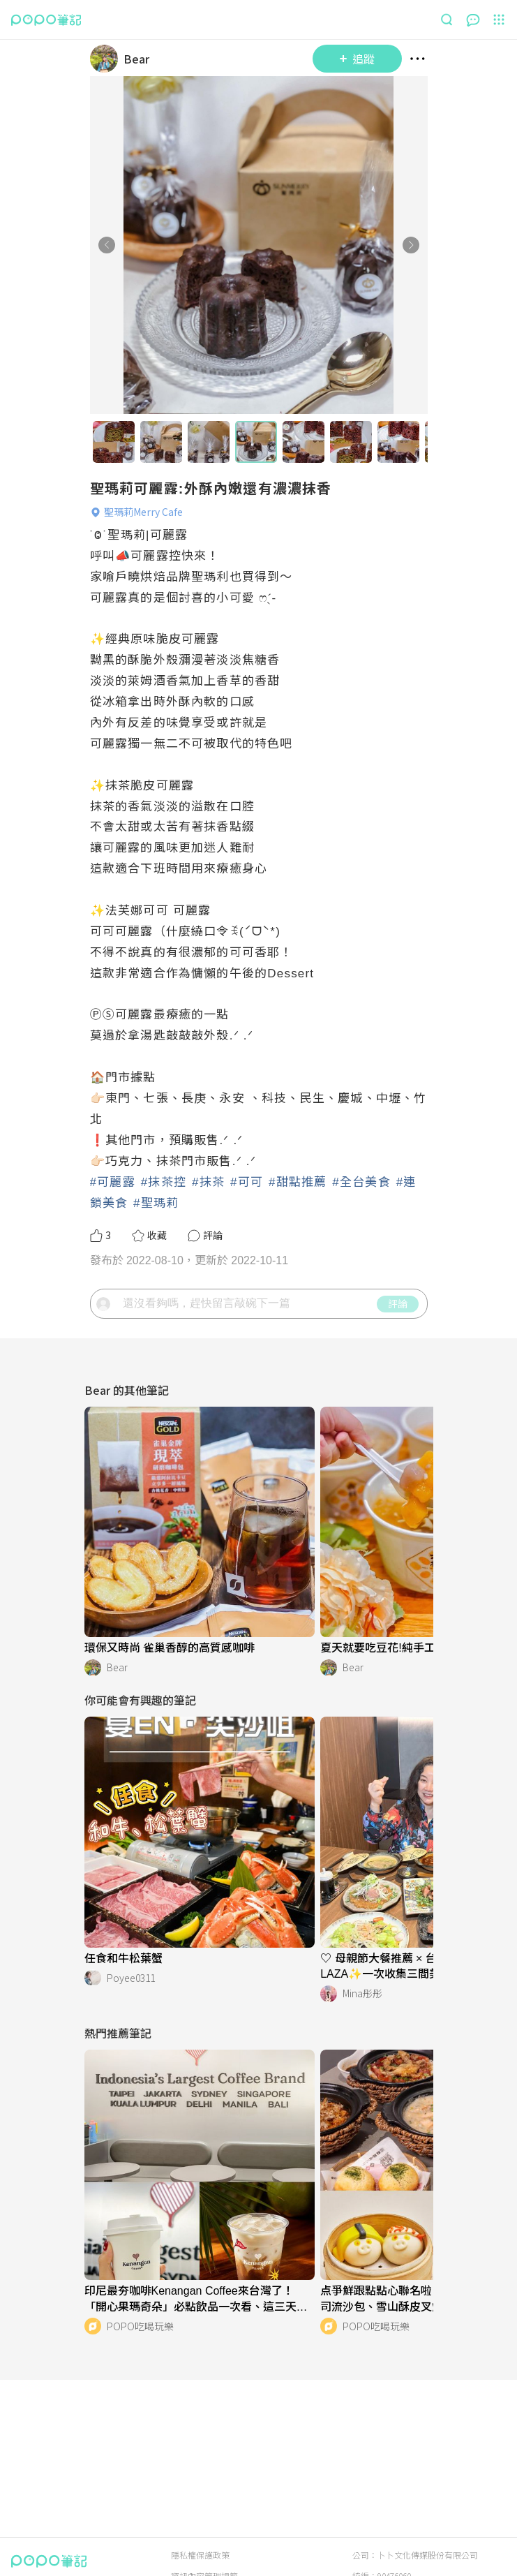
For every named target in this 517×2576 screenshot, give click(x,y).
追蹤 (357, 58)
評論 (397, 1303)
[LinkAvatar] (106, 59)
